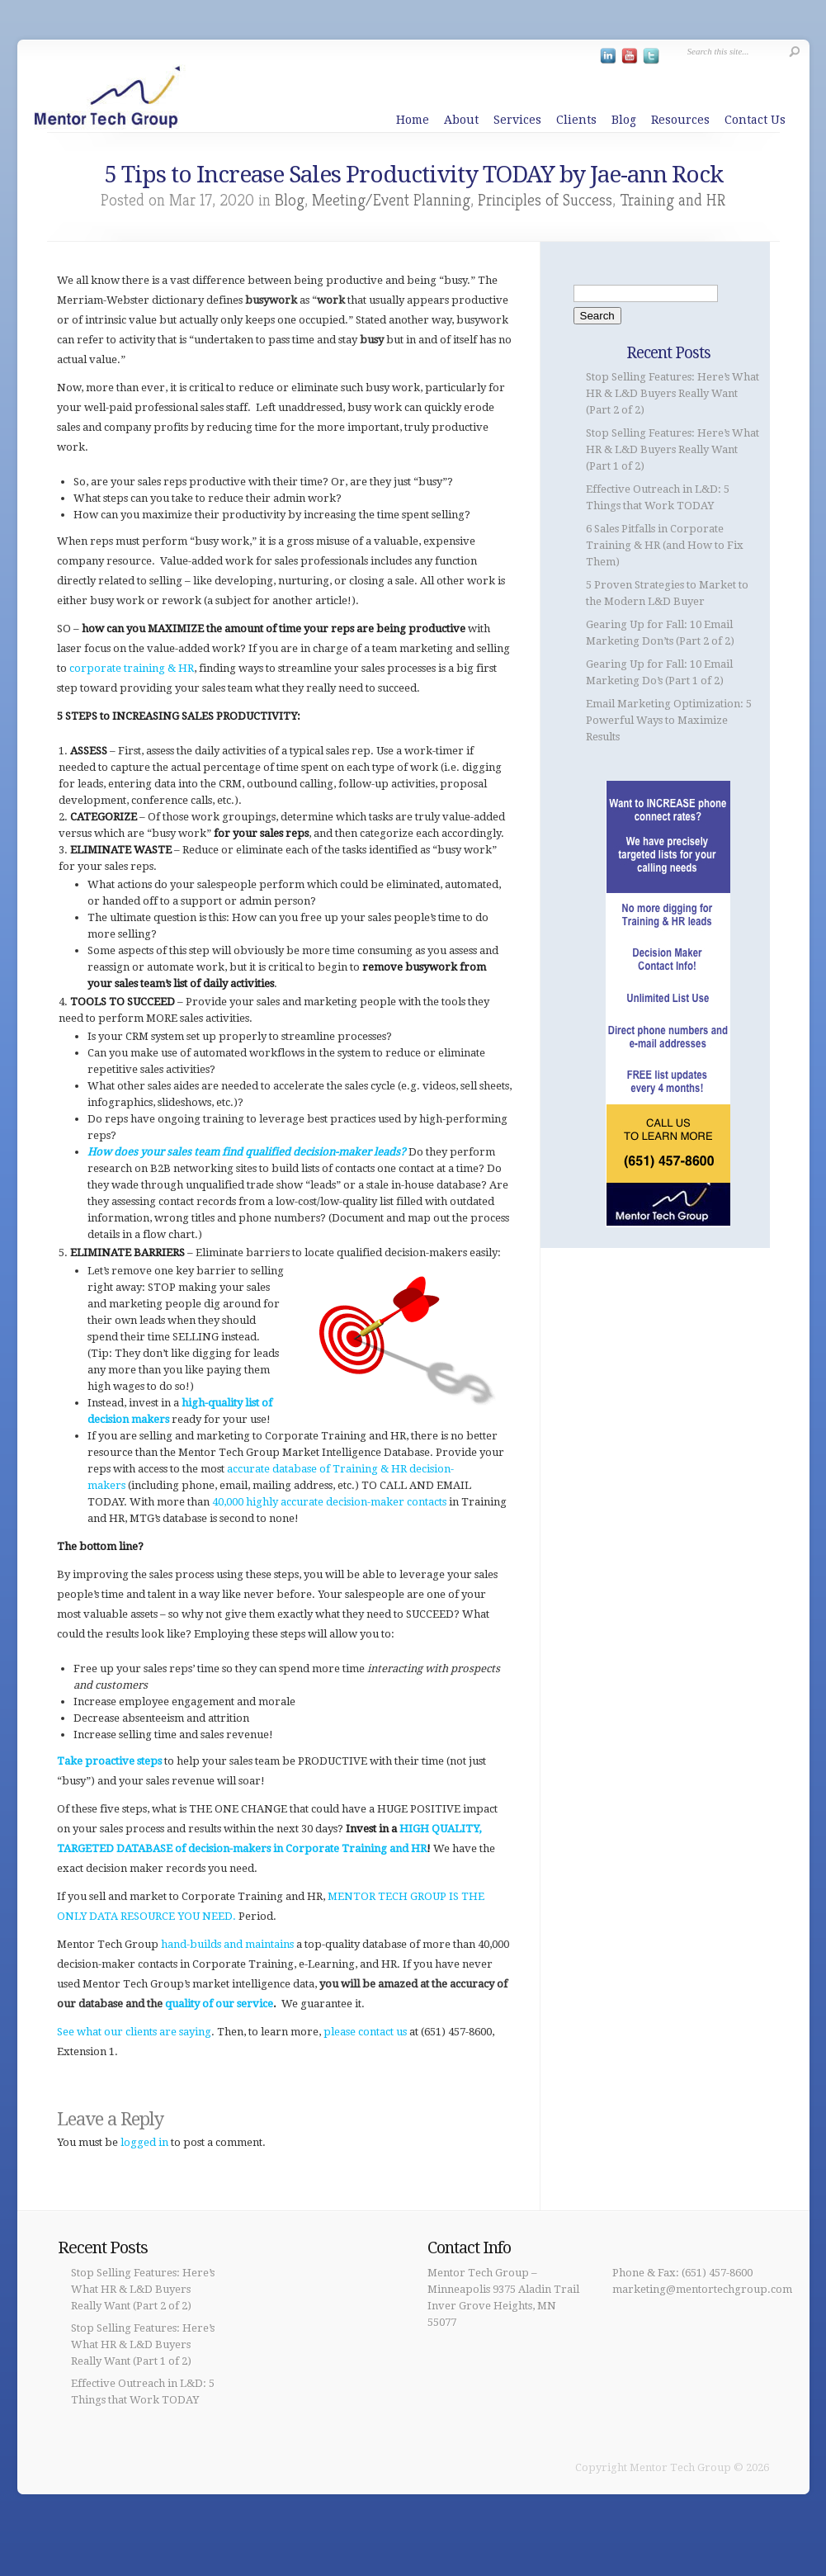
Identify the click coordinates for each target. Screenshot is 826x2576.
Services (517, 119)
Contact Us (755, 119)
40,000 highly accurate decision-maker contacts (329, 1502)
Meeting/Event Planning (391, 200)
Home (412, 119)
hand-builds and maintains (227, 1944)
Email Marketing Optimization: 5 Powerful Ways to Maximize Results (669, 720)
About (461, 119)
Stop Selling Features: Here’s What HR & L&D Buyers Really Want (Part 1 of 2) (672, 449)
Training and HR (672, 200)
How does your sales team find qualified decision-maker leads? (246, 1152)
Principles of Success (545, 200)
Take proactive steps (109, 1761)
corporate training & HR (131, 668)
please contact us (365, 2031)
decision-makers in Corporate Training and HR (307, 1848)
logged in (144, 2142)
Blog (623, 119)
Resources (680, 119)
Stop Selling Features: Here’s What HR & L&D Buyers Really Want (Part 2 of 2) (672, 393)
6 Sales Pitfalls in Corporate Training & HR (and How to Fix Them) (664, 545)
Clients (576, 119)
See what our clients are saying (134, 2031)
